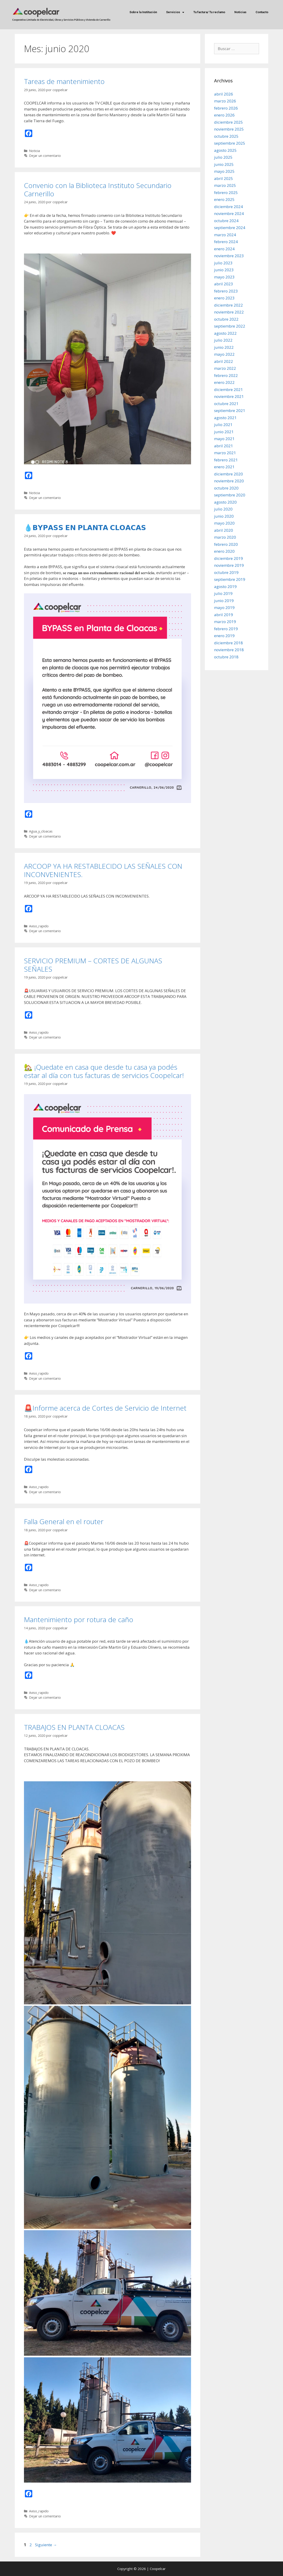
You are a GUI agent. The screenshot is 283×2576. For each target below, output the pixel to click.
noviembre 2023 (229, 255)
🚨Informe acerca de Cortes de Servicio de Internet (105, 1408)
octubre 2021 (226, 403)
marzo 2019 (225, 621)
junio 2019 (224, 600)
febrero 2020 (226, 544)
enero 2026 (224, 115)
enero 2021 (224, 466)
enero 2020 (224, 551)
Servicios (175, 12)
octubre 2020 (226, 488)
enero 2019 (224, 635)
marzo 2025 (225, 185)
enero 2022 (224, 382)
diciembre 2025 (228, 122)
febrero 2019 (226, 628)
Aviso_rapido (39, 926)
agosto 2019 (225, 586)
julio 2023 (223, 263)
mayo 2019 (224, 607)
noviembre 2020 (229, 481)
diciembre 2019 (228, 558)
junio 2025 (224, 164)
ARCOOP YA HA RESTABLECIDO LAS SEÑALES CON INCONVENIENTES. (103, 870)
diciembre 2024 (228, 206)
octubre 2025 (226, 136)
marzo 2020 (225, 537)
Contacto (262, 12)
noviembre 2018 (229, 649)
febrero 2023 (226, 291)
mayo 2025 (224, 171)
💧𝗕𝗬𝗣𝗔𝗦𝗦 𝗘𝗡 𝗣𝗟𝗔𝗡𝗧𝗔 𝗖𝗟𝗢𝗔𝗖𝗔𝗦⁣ (85, 527)
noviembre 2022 (229, 312)
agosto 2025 (225, 150)
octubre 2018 (226, 657)
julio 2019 (223, 593)
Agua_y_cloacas (41, 831)
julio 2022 (223, 340)
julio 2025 (223, 157)
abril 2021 (223, 445)
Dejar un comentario (45, 155)
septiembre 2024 (229, 227)
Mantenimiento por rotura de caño (78, 1619)
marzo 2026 (225, 101)
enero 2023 (224, 298)
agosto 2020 (225, 502)
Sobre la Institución (143, 12)
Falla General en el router (63, 1521)
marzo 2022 (225, 368)
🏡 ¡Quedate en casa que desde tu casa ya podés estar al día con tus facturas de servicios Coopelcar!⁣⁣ (104, 1071)
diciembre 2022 (228, 305)
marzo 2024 (225, 234)
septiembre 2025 (229, 143)
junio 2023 (224, 269)
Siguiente (46, 2544)
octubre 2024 (226, 220)
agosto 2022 (225, 333)
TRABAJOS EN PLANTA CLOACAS (74, 1727)
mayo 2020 (224, 523)
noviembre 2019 (229, 565)
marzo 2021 (225, 452)
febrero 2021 (226, 460)
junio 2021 (224, 431)
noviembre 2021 (229, 396)
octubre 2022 (226, 319)
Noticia (34, 151)
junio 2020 (224, 516)
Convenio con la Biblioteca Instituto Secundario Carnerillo (97, 189)
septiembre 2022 (229, 326)
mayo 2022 (224, 354)
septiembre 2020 (229, 495)
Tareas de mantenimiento (64, 81)
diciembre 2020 (228, 474)
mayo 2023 (224, 277)
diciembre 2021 (228, 389)
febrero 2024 (226, 241)
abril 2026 (223, 94)
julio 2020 (223, 509)
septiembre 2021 (229, 410)
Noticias (240, 12)
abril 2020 (223, 530)
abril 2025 (223, 178)
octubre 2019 (226, 572)
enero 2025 (224, 199)
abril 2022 (223, 361)
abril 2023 (223, 284)
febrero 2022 (226, 375)
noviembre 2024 (229, 213)
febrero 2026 (226, 108)
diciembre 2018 (228, 642)
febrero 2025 (226, 192)
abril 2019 (223, 614)
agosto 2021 (225, 417)
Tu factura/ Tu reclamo (209, 12)
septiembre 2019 (229, 579)
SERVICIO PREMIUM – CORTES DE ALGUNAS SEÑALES (93, 965)
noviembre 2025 (229, 129)
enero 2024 (224, 248)
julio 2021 (223, 424)
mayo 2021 (224, 438)
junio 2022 (224, 347)
